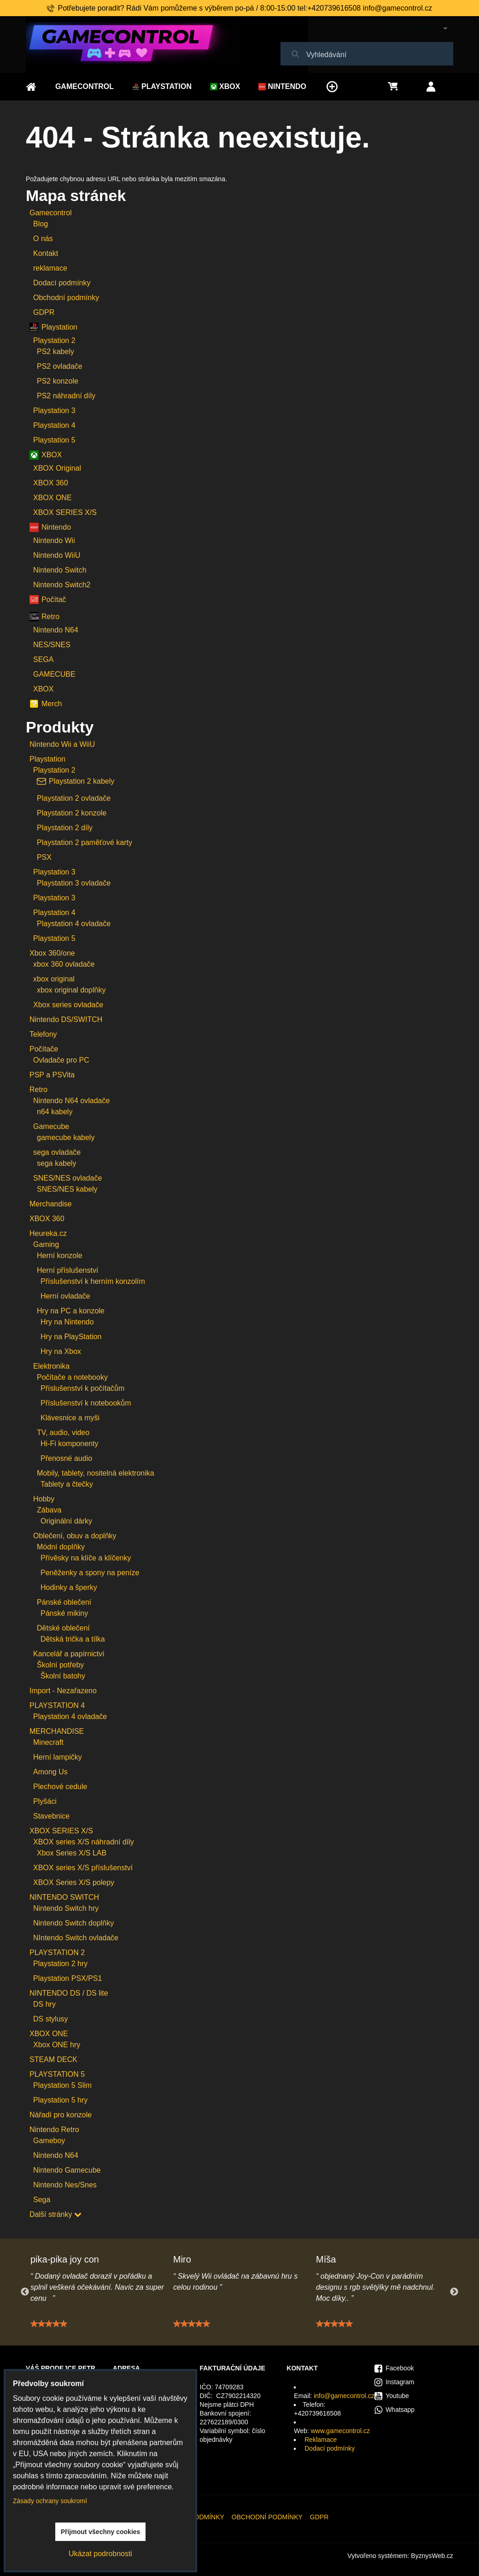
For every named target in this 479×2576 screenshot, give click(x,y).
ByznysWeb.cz (432, 2555)
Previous (24, 2292)
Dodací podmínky (329, 2448)
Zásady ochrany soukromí (50, 2501)
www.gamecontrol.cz (340, 2430)
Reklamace (320, 2439)
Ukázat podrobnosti (100, 2554)
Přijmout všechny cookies (100, 2531)
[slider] (48, 2327)
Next (454, 2292)
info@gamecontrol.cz (344, 2395)
